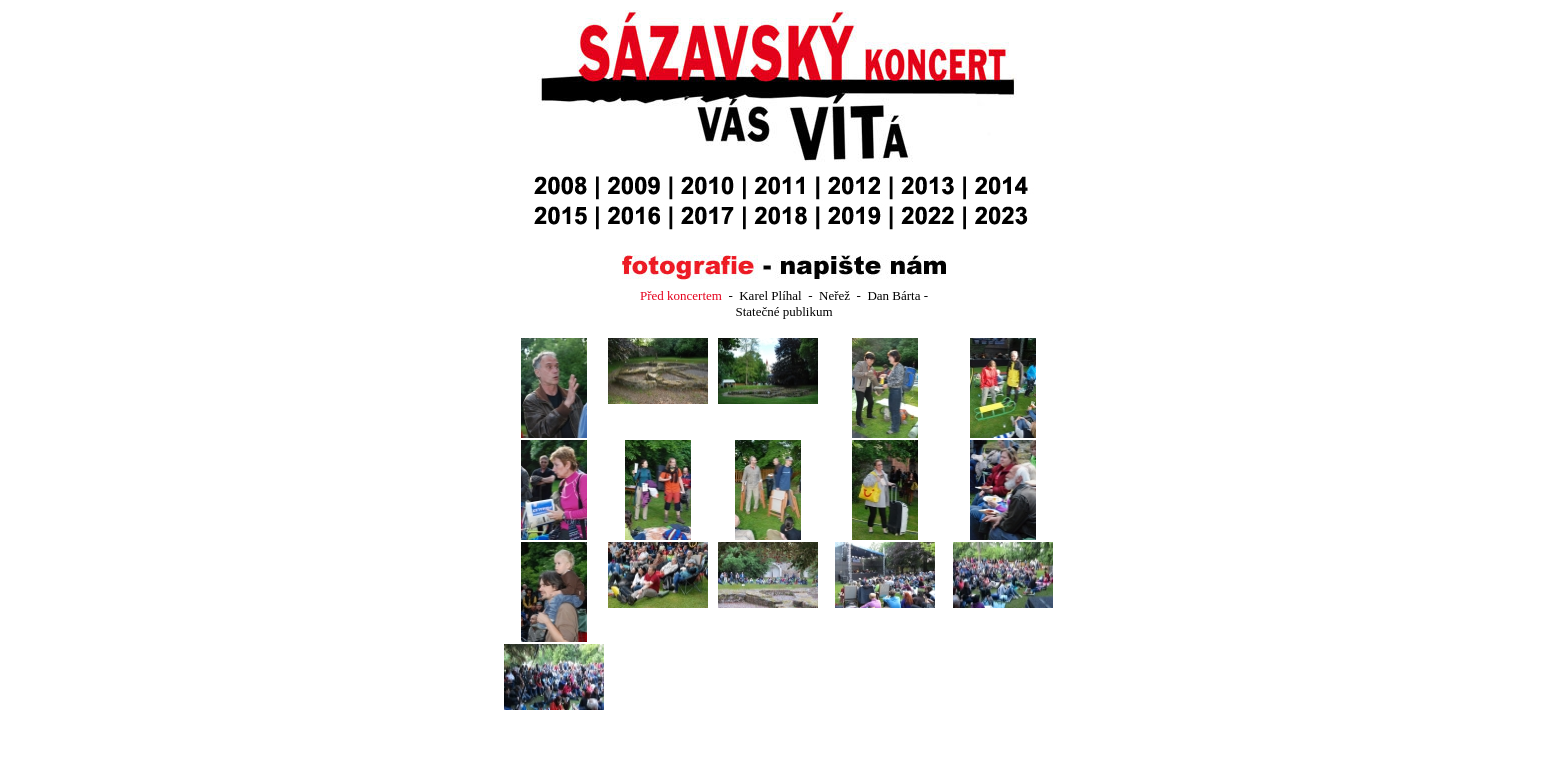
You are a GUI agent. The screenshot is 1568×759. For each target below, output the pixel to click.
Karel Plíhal (770, 295)
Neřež (836, 295)
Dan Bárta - (897, 295)
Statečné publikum (783, 311)
